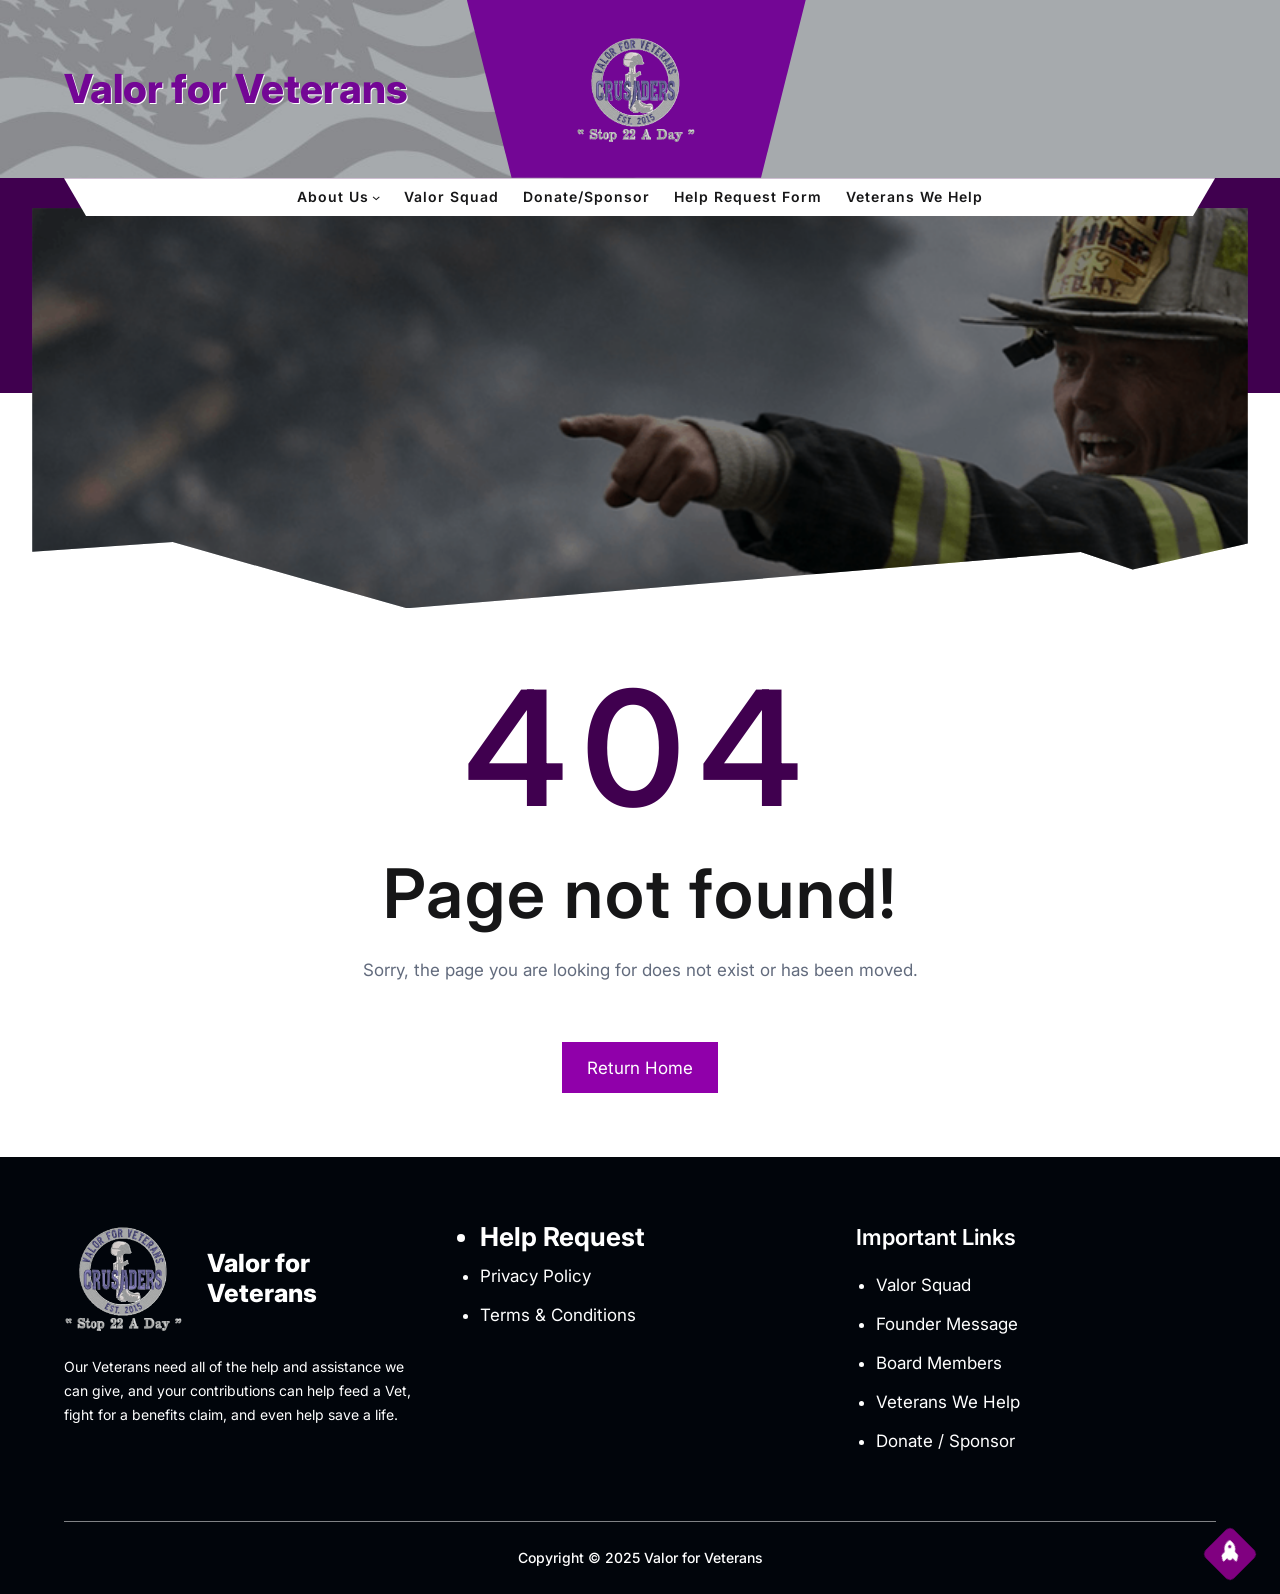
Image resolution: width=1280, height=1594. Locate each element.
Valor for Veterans (236, 88)
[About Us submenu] (376, 197)
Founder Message (947, 1324)
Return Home (640, 1068)
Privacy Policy (535, 1276)
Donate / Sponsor (945, 1441)
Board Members (939, 1363)
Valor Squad (923, 1285)
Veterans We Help (948, 1402)
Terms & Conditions (558, 1315)
